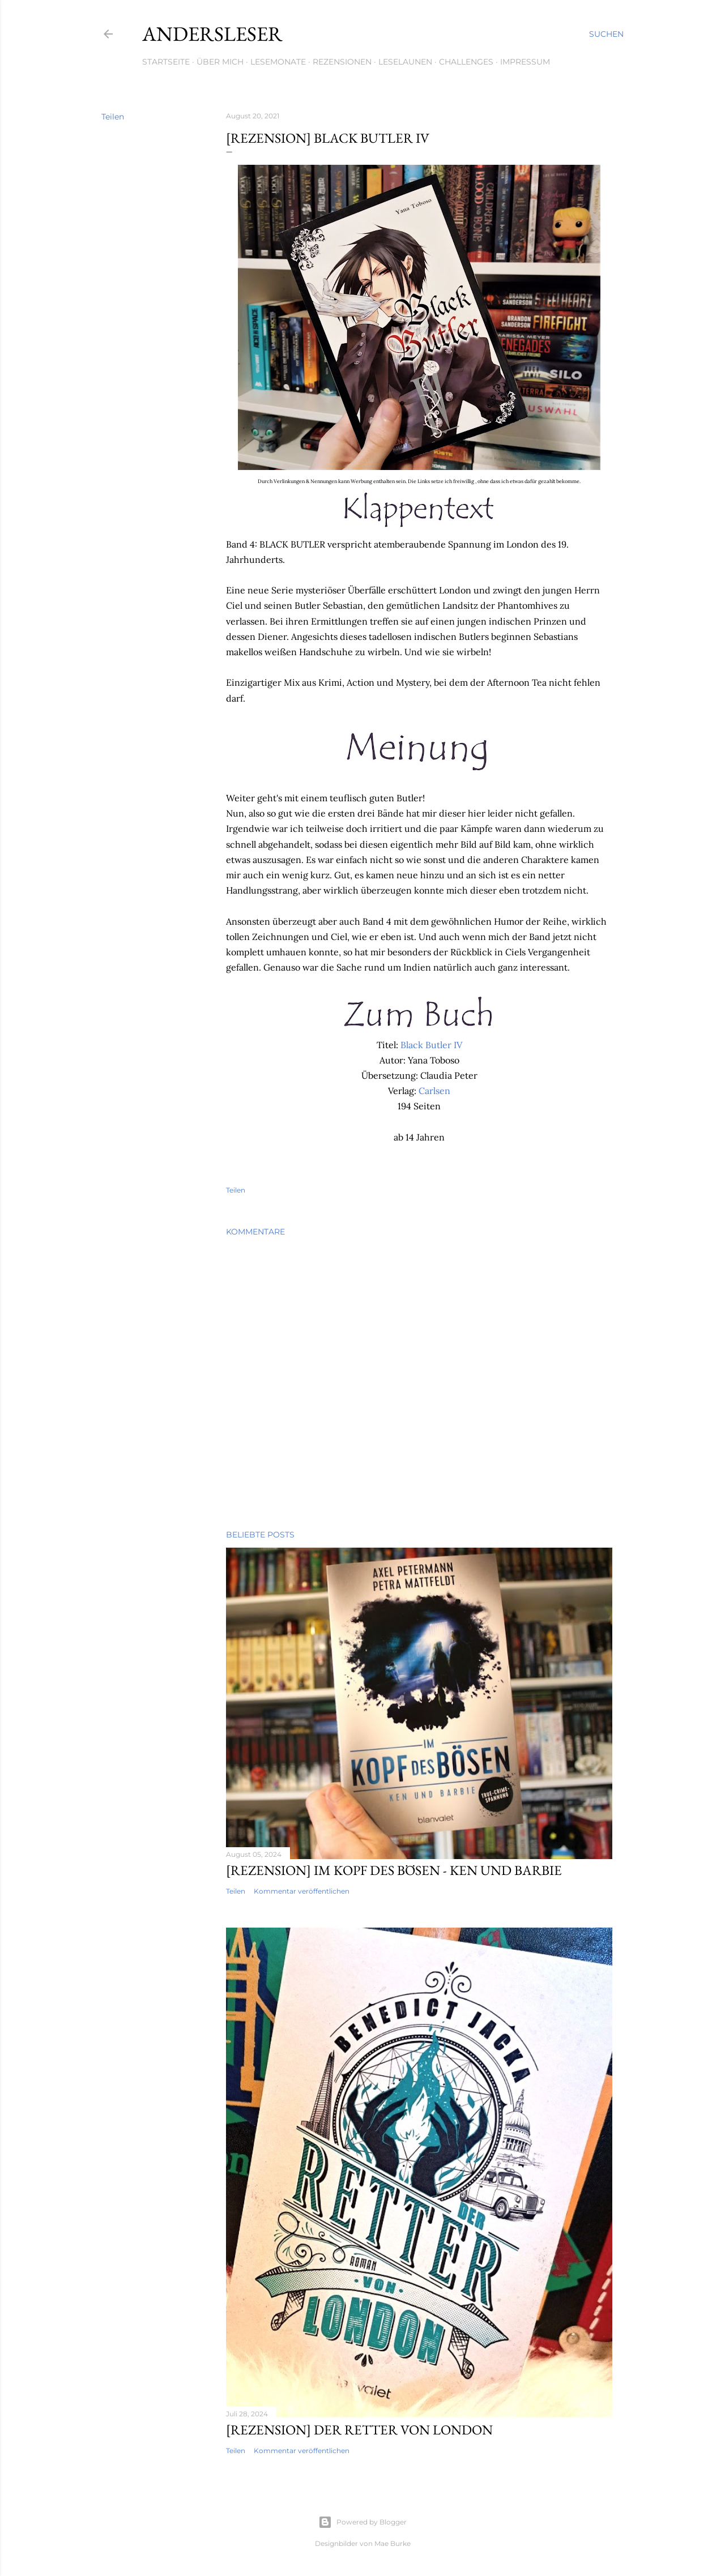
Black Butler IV (431, 1044)
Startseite (166, 62)
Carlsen (434, 1090)
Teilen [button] (112, 117)
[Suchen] (606, 34)
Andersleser (212, 33)
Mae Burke (392, 2543)
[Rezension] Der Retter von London (359, 2429)
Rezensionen (342, 62)
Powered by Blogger (362, 2522)
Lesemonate (278, 62)
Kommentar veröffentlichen (301, 1891)
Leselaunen (405, 62)
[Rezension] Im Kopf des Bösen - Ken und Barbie (394, 1870)
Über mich (220, 62)
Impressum (525, 62)
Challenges (466, 62)
